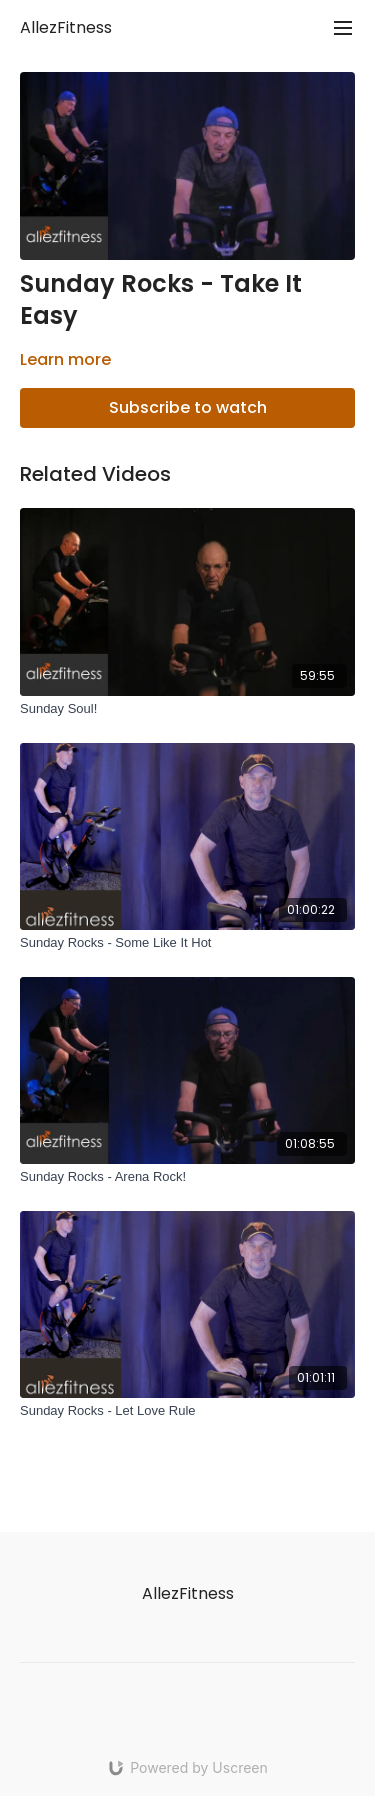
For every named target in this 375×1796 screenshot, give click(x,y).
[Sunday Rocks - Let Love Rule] (187, 1411)
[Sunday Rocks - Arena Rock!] (187, 1177)
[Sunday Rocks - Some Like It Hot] (187, 943)
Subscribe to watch (188, 407)
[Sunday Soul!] (187, 709)
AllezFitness (66, 27)
